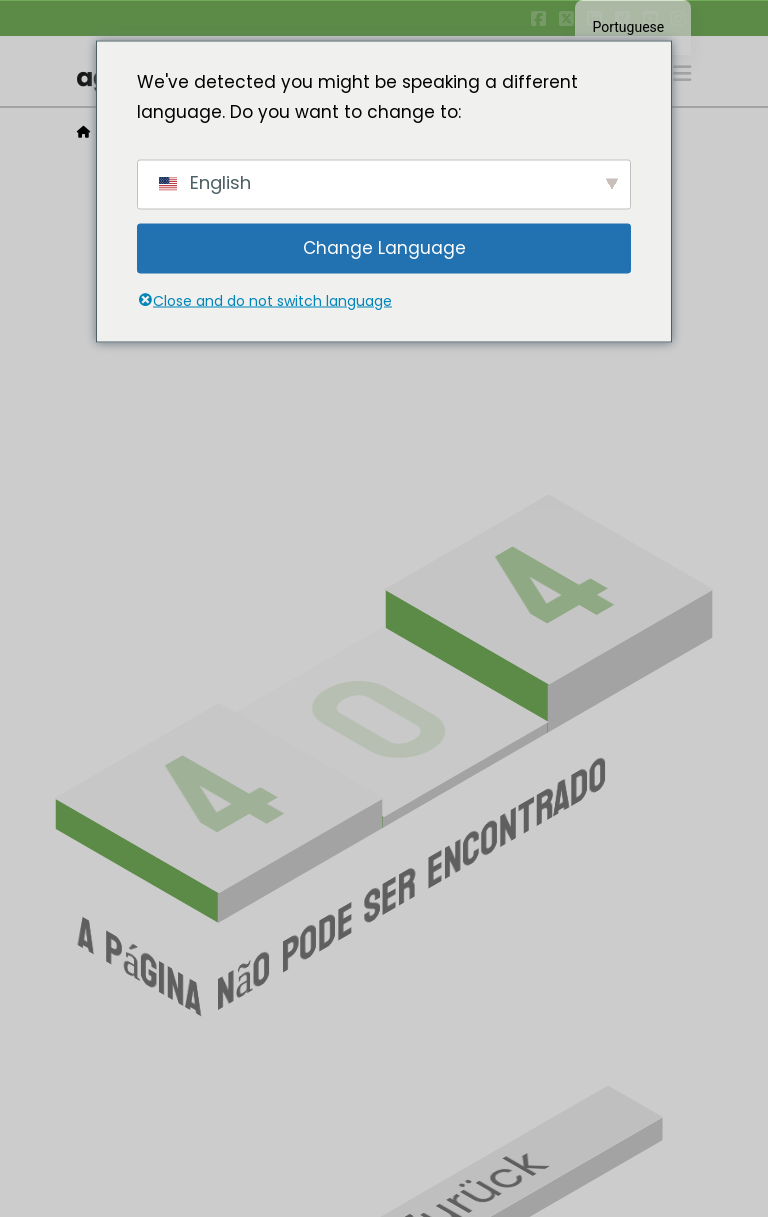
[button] (682, 73)
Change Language (384, 248)
